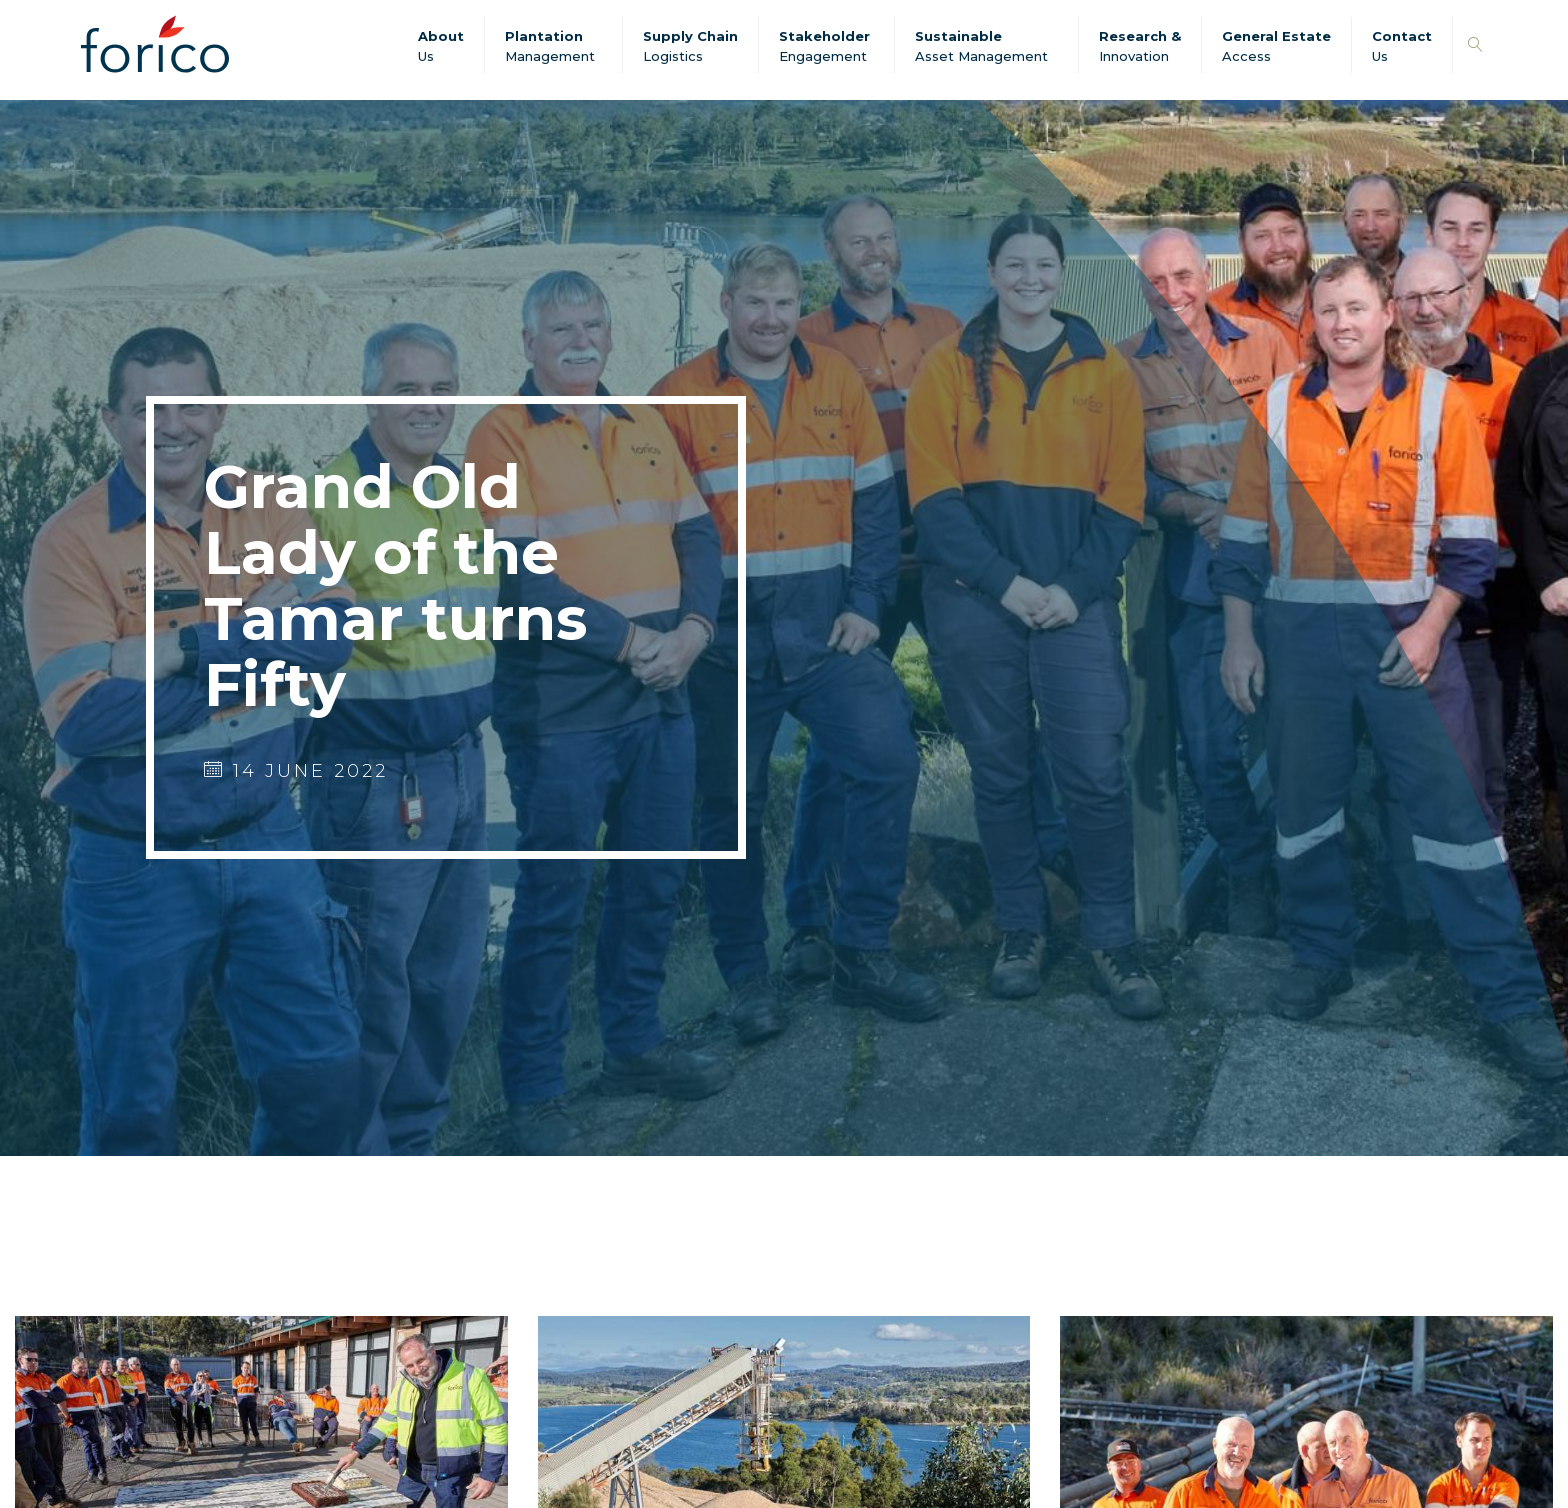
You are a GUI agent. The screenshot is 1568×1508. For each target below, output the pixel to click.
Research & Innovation (1140, 46)
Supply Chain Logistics (690, 46)
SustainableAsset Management (981, 46)
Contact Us (1402, 46)
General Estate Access (1276, 46)
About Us (441, 46)
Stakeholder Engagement (824, 46)
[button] (1475, 45)
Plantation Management (550, 46)
